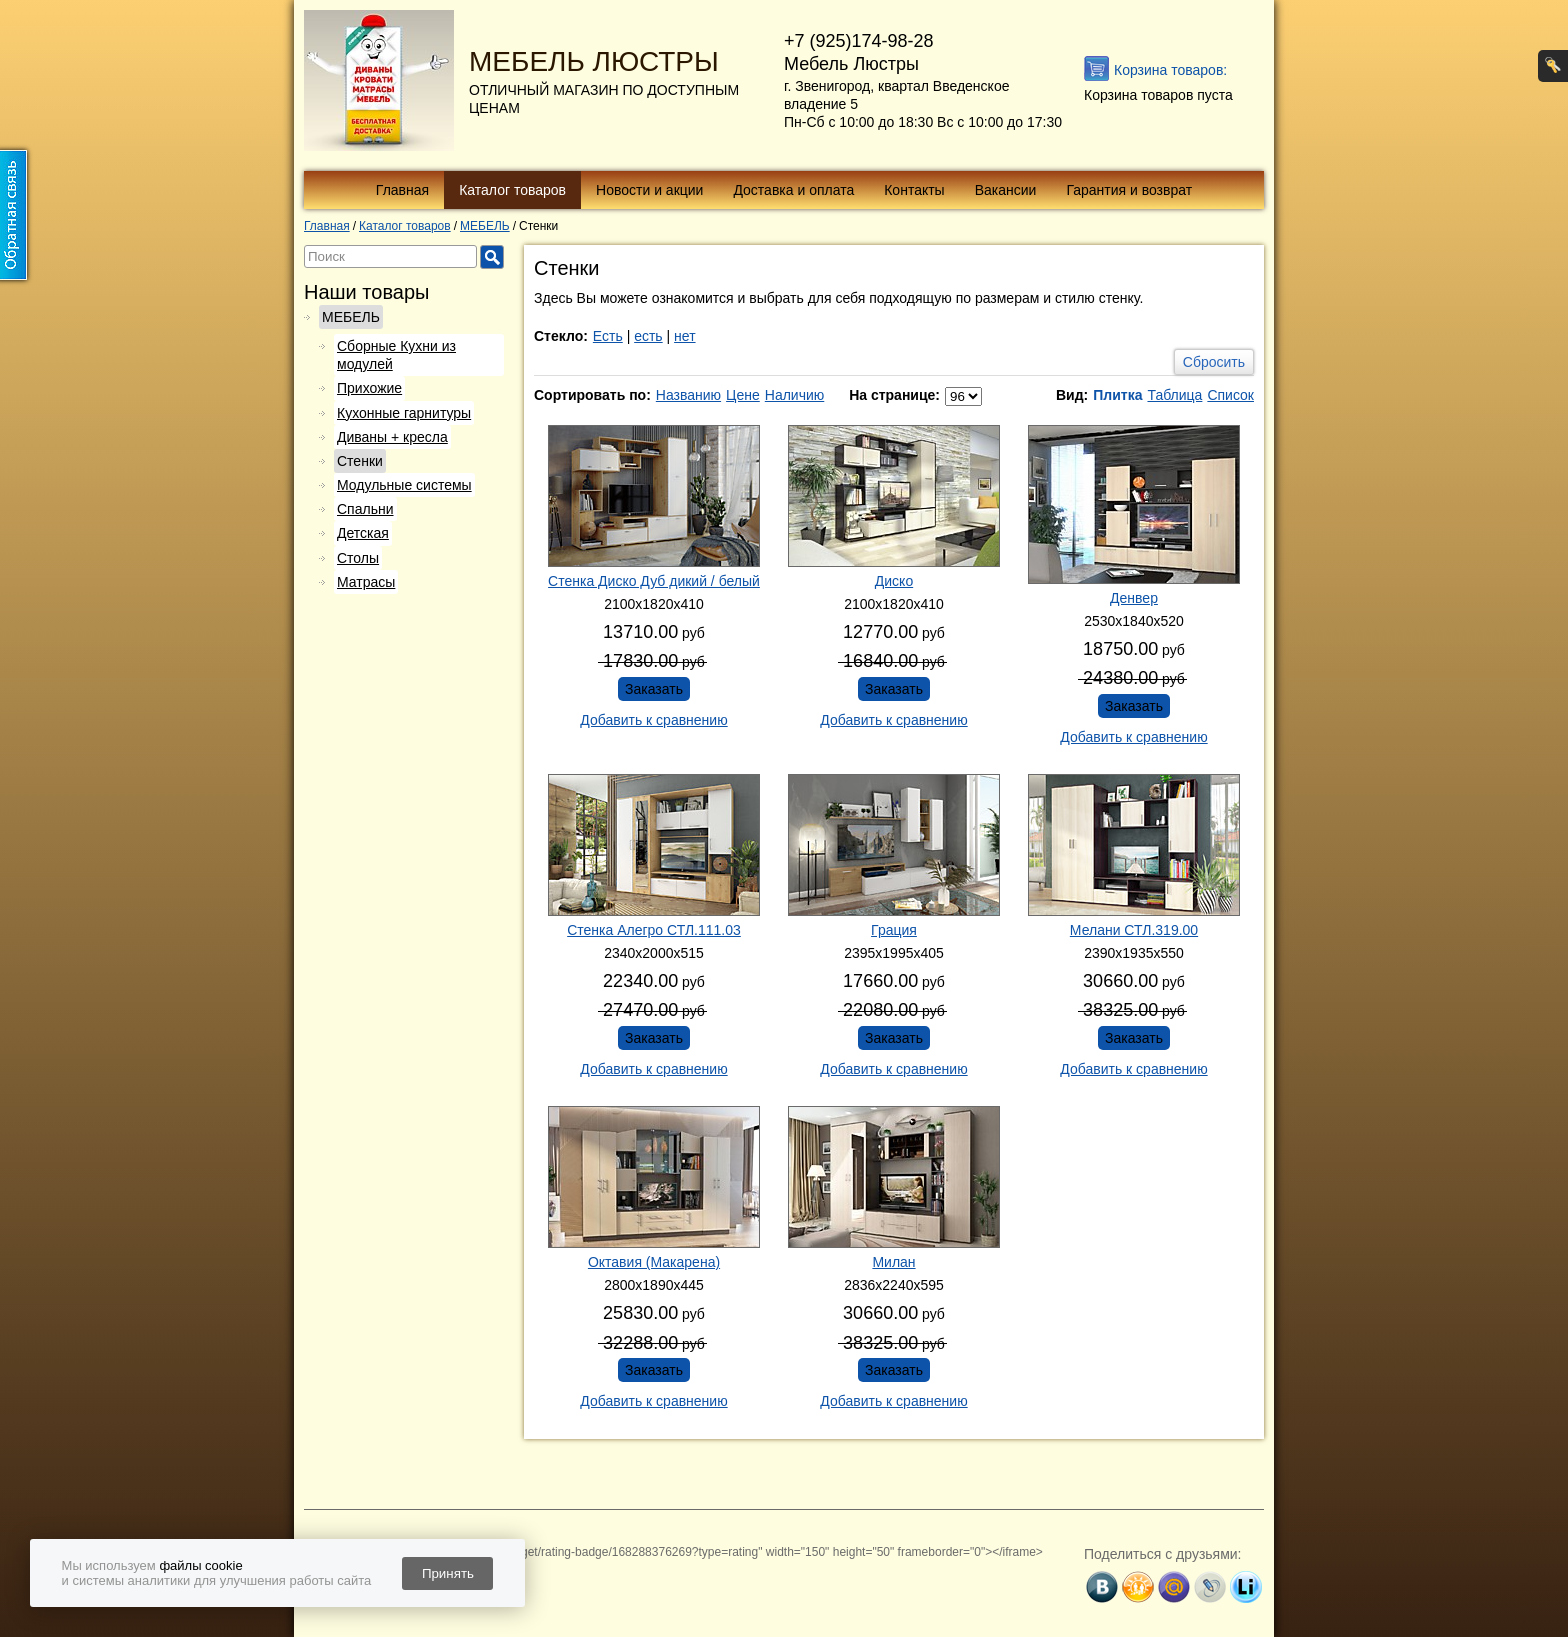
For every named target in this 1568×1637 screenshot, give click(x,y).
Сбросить (1214, 362)
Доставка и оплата (793, 190)
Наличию (795, 395)
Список (1230, 395)
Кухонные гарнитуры (404, 413)
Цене (743, 395)
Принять (448, 1573)
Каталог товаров (512, 190)
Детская (363, 533)
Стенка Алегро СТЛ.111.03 (654, 930)
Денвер (1134, 598)
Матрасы (366, 582)
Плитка (1117, 395)
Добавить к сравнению (653, 720)
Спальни (365, 509)
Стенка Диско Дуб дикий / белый (654, 581)
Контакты (914, 190)
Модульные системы (404, 485)
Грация (894, 930)
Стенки (360, 461)
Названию (688, 395)
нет (684, 336)
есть (648, 336)
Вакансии (1006, 190)
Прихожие (369, 388)
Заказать (654, 689)
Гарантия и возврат (1129, 190)
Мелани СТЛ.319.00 (1134, 930)
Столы (358, 558)
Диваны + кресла (392, 437)
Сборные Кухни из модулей (396, 355)
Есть (608, 336)
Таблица (1174, 395)
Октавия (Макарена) (654, 1262)
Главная (402, 190)
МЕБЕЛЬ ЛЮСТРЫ (594, 61)
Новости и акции (649, 190)
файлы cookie (200, 1565)
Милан (893, 1262)
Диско (894, 581)
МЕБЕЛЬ (351, 317)
